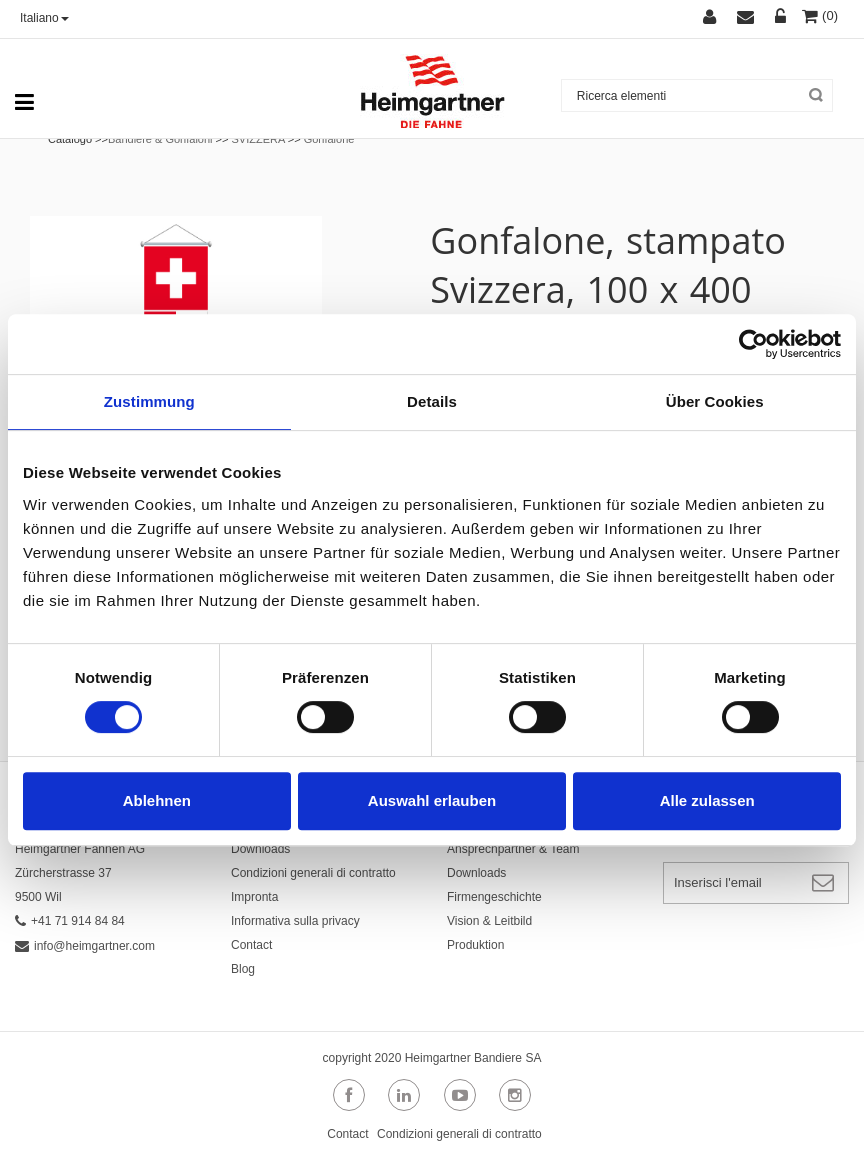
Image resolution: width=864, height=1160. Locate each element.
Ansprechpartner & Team (513, 849)
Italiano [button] (44, 18)
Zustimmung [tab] (149, 401)
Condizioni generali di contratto (313, 873)
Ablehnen (157, 800)
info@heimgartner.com (85, 946)
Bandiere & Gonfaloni (160, 139)
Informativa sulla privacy (295, 921)
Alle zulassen (707, 800)
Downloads (260, 849)
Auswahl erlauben (432, 800)
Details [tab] (432, 401)
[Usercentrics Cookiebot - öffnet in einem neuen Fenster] (753, 344)
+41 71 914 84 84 (70, 921)
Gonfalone (329, 139)
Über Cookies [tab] (715, 401)
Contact (251, 945)
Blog (243, 969)
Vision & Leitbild (489, 921)
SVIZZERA (257, 139)
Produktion (475, 945)
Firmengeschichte (494, 897)
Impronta (254, 897)
